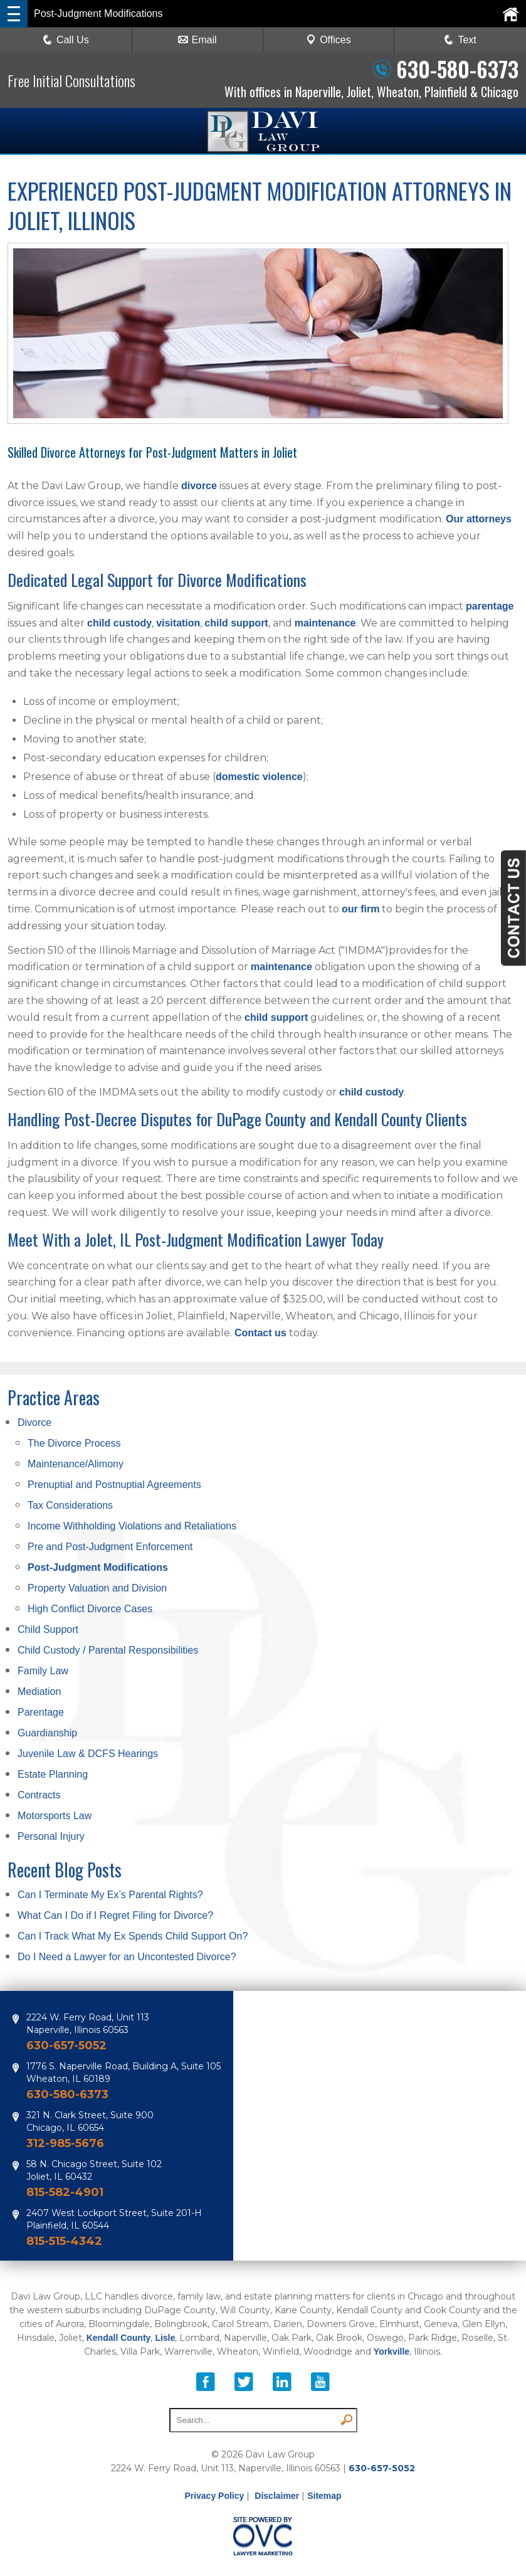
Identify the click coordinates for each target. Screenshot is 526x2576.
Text (467, 39)
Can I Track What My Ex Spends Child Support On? (133, 1936)
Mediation (39, 1691)
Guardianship (47, 1733)
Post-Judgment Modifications (98, 1567)
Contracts (39, 1795)
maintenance (325, 623)
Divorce (34, 1422)
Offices (328, 39)
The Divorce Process (74, 1443)
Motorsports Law (55, 1815)
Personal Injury (51, 1836)
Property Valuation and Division (97, 1588)
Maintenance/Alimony (76, 1464)
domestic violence (259, 776)
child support (236, 623)
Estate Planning (53, 1774)
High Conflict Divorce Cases (90, 1608)
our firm (360, 909)
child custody (119, 623)
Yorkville (391, 2351)
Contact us (260, 1333)
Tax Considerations (70, 1505)
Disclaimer (277, 2496)
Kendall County (119, 2338)
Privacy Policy (214, 2496)
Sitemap (324, 2496)
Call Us (66, 39)
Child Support (48, 1629)
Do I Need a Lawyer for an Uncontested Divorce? (127, 1956)
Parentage (41, 1712)
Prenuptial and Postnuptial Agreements (114, 1484)
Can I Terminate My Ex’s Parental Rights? (110, 1894)
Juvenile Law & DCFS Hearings (88, 1753)
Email (197, 39)
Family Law (43, 1670)
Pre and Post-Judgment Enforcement (110, 1546)
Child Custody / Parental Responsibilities (108, 1650)
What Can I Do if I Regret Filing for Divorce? (115, 1915)
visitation (178, 623)
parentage (489, 606)
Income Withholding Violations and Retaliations (132, 1526)
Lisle (165, 2338)
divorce (199, 485)
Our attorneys (479, 519)
